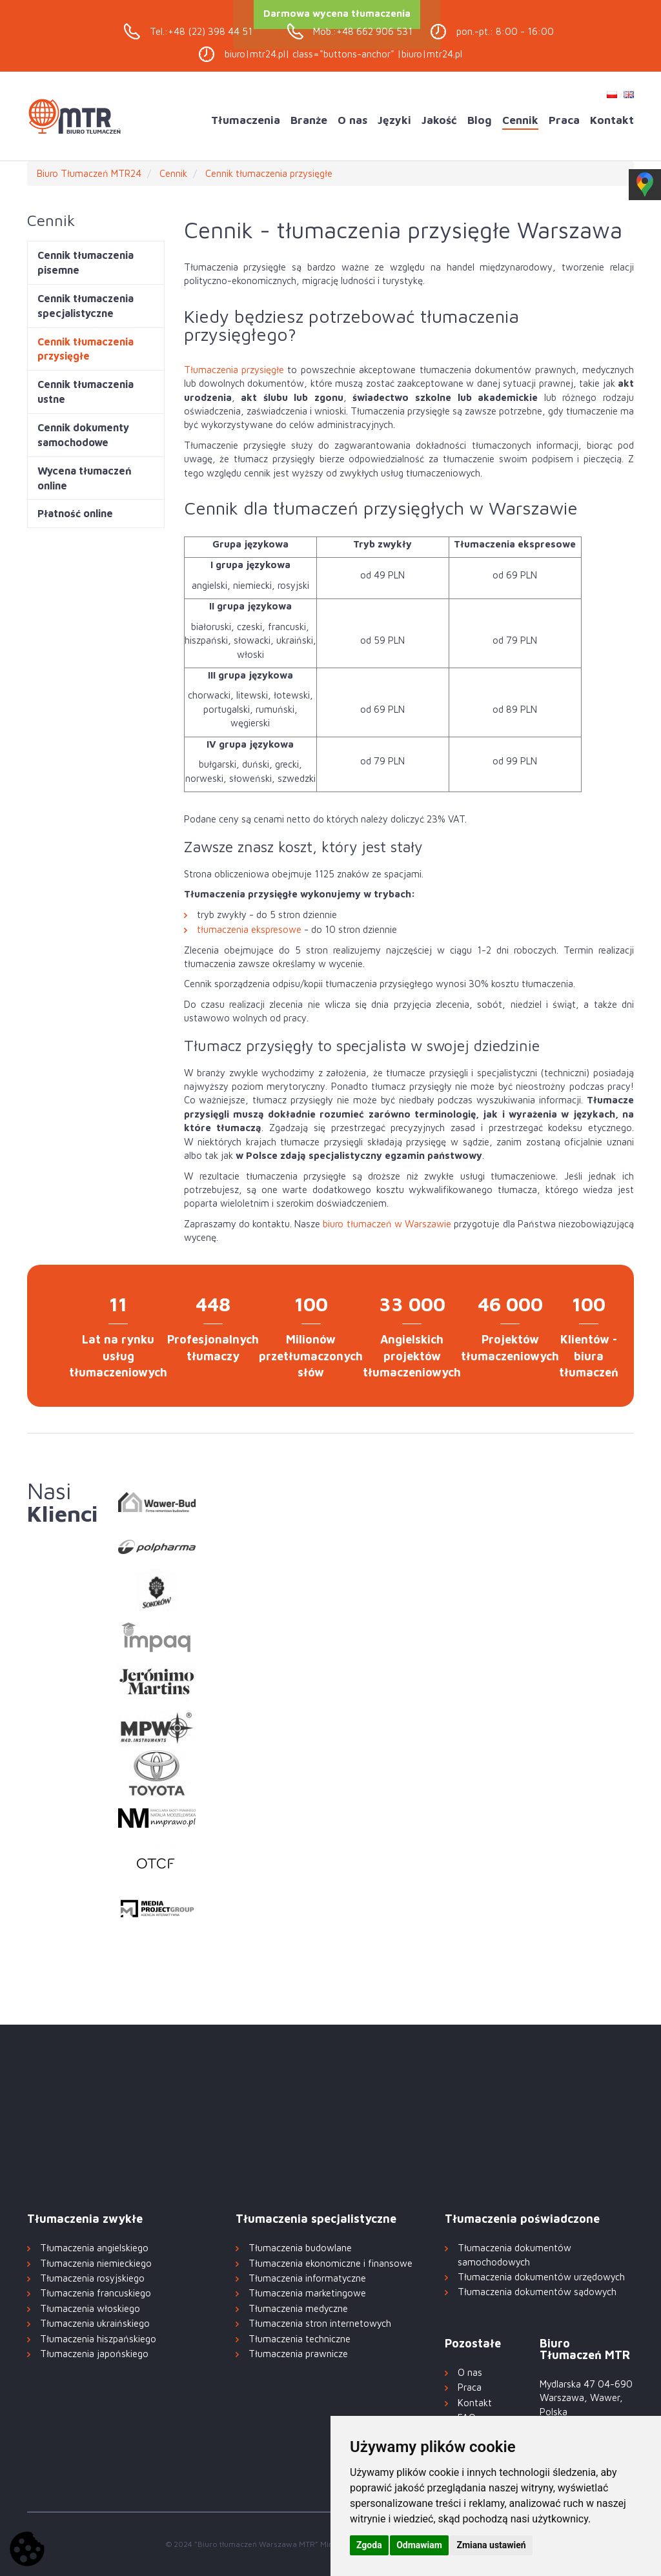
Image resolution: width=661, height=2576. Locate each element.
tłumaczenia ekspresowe (249, 929)
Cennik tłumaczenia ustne (85, 391)
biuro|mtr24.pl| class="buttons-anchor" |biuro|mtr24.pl (343, 53)
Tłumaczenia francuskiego (95, 2292)
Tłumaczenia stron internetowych (320, 2323)
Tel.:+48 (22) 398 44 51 (201, 31)
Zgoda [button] (369, 2545)
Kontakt (612, 120)
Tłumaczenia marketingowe (307, 2292)
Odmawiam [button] (419, 2545)
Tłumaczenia (245, 120)
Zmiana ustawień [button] (490, 2545)
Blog (479, 120)
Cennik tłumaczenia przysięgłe (85, 349)
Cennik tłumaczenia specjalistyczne (85, 305)
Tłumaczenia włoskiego (90, 2308)
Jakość (439, 120)
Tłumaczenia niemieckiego (96, 2263)
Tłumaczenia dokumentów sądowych (537, 2291)
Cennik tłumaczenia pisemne (85, 262)
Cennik (520, 120)
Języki (394, 120)
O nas (352, 120)
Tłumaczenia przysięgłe (234, 369)
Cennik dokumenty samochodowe (83, 435)
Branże (308, 120)
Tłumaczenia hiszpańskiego (98, 2338)
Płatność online (75, 513)
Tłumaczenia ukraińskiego (95, 2323)
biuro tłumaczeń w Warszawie (387, 1223)
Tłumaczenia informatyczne (307, 2278)
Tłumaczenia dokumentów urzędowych (541, 2276)
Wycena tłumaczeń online (84, 478)
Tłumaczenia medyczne (298, 2308)
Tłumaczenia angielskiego (94, 2247)
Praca (564, 120)
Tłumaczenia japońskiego (94, 2353)
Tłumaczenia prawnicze (298, 2353)
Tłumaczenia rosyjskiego (92, 2278)
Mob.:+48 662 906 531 (362, 31)
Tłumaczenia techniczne (300, 2338)
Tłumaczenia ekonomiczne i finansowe (330, 2263)
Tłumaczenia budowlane (300, 2247)
